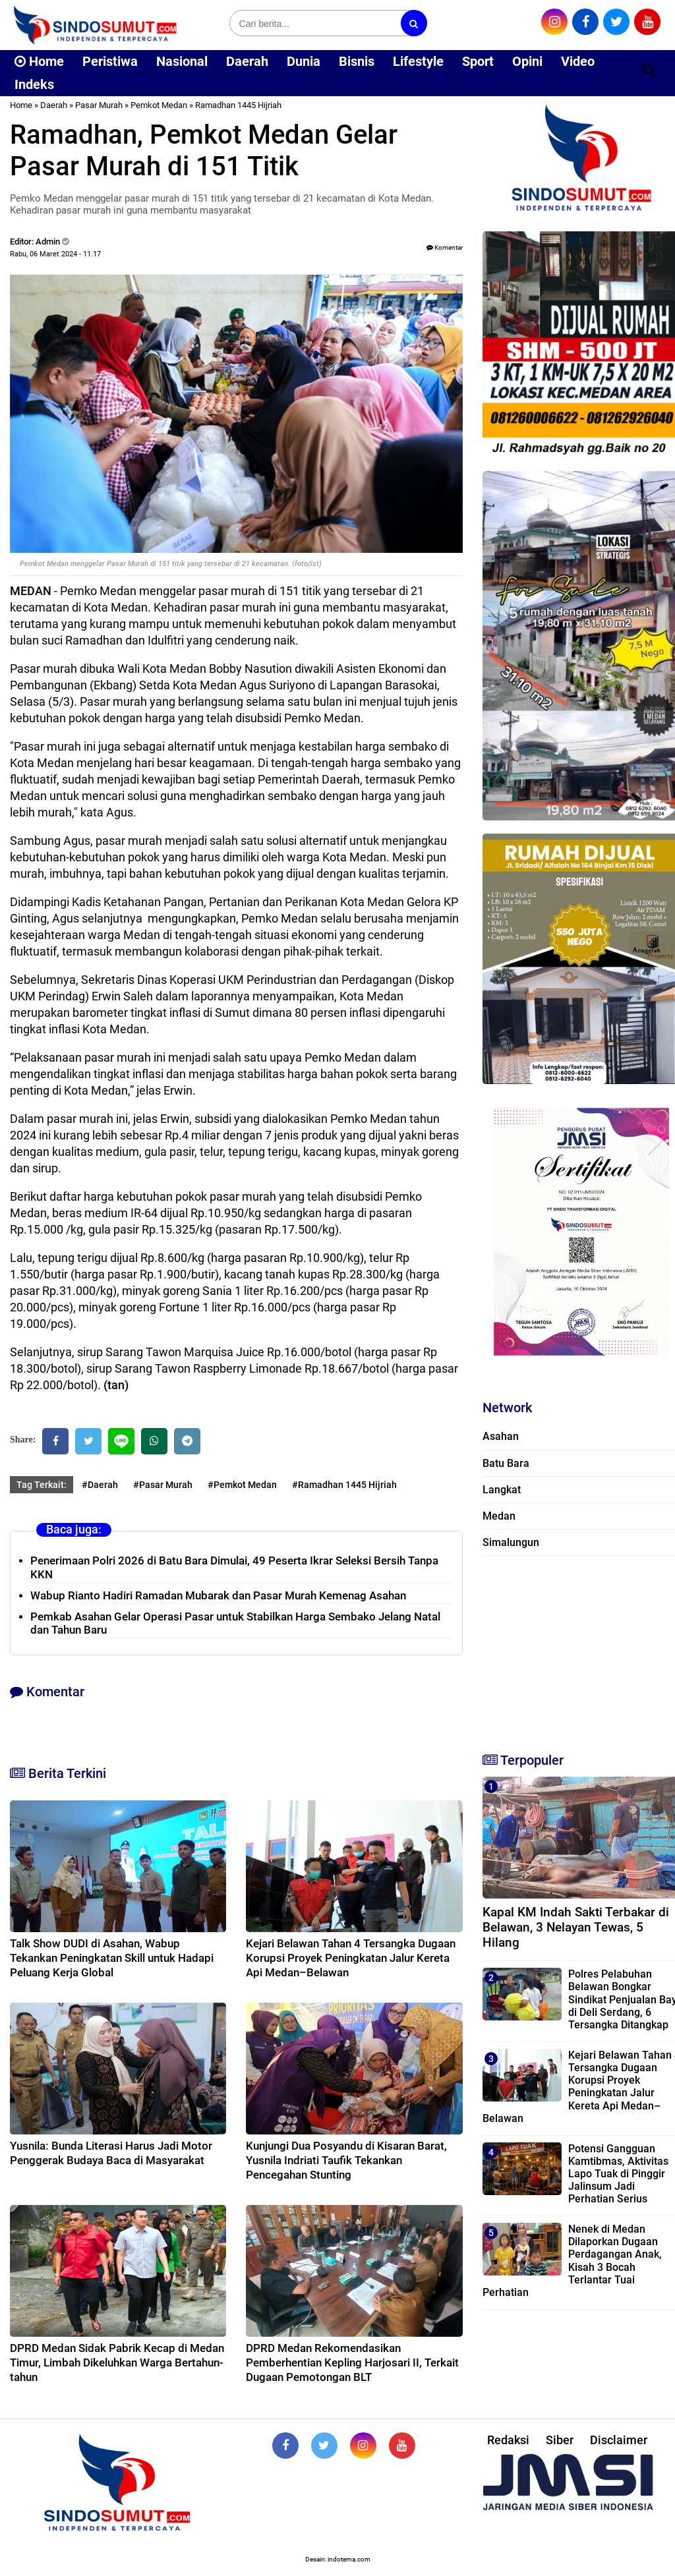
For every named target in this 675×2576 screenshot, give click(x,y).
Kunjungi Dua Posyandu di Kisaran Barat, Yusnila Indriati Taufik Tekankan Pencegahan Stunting (346, 2160)
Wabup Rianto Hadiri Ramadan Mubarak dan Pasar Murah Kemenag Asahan (218, 1595)
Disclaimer (618, 2440)
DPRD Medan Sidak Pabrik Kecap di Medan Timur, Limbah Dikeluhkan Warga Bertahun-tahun (117, 2362)
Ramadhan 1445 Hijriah (238, 105)
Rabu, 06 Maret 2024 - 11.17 (55, 254)
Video (578, 61)
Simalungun (511, 1542)
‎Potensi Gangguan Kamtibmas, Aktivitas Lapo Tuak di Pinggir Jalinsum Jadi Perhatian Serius (618, 2174)
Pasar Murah (99, 105)
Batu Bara (506, 1463)
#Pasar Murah (162, 1484)
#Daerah (100, 1484)
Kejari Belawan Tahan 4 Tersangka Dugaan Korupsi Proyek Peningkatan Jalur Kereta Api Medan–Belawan (350, 1958)
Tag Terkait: (41, 1484)
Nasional (182, 61)
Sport (478, 61)
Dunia (303, 61)
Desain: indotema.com (337, 2559)
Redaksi (508, 2440)
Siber (559, 2440)
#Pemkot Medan (242, 1484)
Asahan (501, 1436)
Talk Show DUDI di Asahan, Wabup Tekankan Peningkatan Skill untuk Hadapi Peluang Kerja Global (112, 1958)
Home (39, 61)
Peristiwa (110, 61)
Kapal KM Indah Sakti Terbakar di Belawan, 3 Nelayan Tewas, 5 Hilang (576, 1927)
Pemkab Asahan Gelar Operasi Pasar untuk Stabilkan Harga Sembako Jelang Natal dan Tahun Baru (235, 1623)
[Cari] (649, 70)
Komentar (444, 247)
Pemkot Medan (159, 105)
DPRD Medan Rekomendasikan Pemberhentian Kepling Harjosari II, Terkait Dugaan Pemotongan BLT (352, 2362)
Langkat (502, 1489)
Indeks (34, 84)
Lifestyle (418, 61)
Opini (527, 61)
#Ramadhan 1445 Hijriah (344, 1484)
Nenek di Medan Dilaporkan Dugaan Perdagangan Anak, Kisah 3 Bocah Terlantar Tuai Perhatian (572, 2261)
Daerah (247, 61)
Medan (499, 1516)
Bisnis (356, 61)
